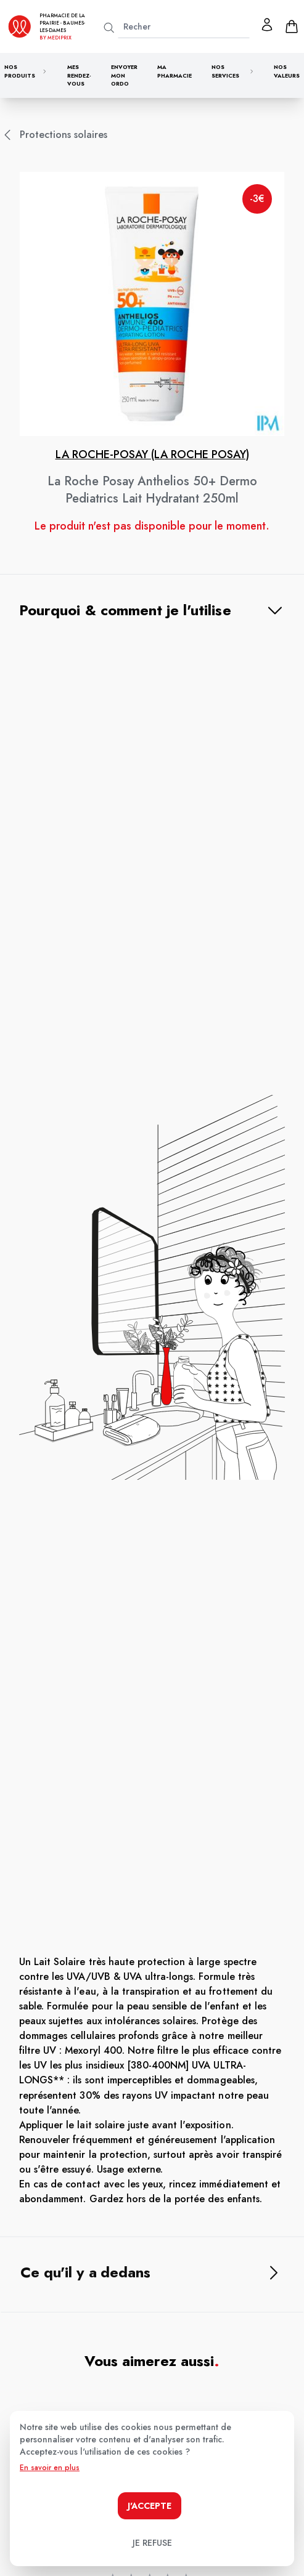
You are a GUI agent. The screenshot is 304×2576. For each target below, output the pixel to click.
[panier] (291, 26)
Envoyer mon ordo (124, 75)
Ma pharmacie (174, 71)
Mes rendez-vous (79, 75)
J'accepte (149, 2506)
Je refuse (152, 2543)
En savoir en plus (50, 2468)
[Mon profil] (267, 24)
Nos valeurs (287, 71)
